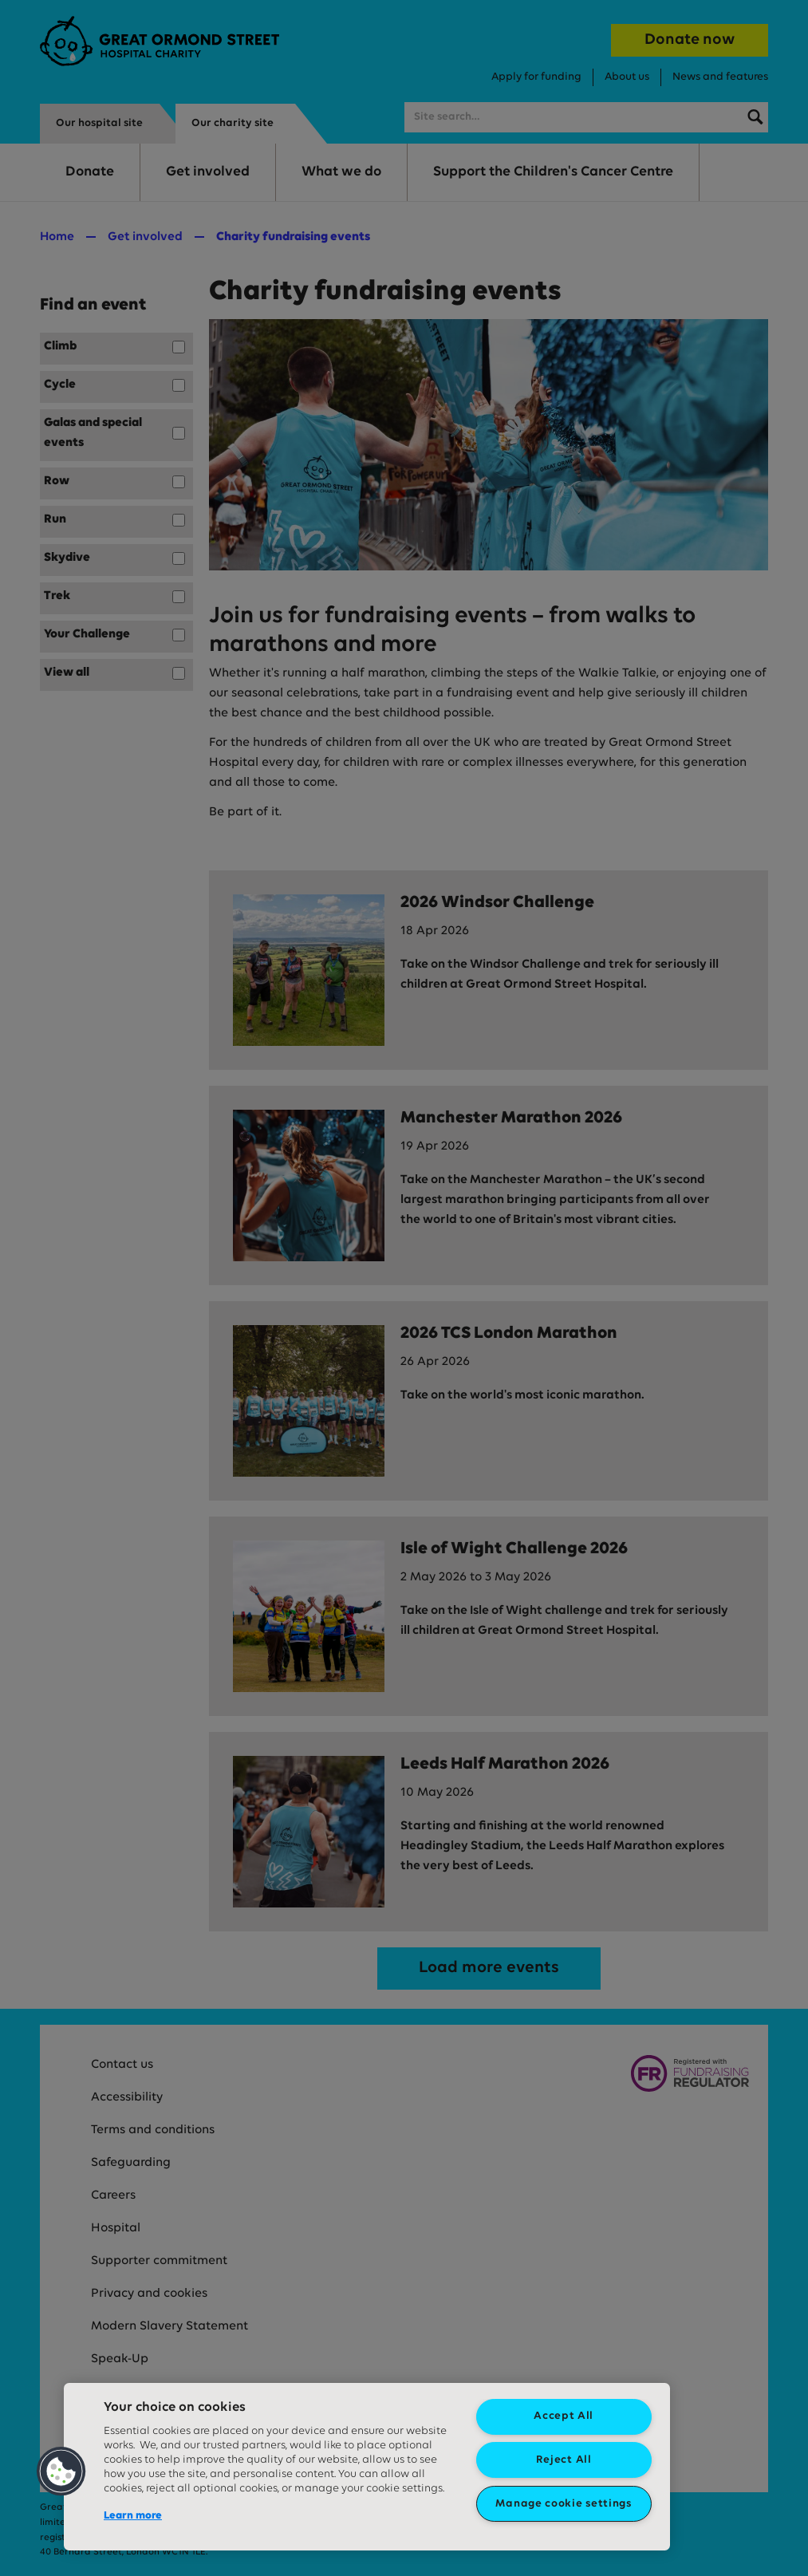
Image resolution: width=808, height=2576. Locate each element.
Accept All (563, 2416)
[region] (367, 2466)
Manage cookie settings (563, 2504)
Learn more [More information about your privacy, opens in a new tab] (133, 2516)
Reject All (564, 2460)
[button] (61, 2471)
